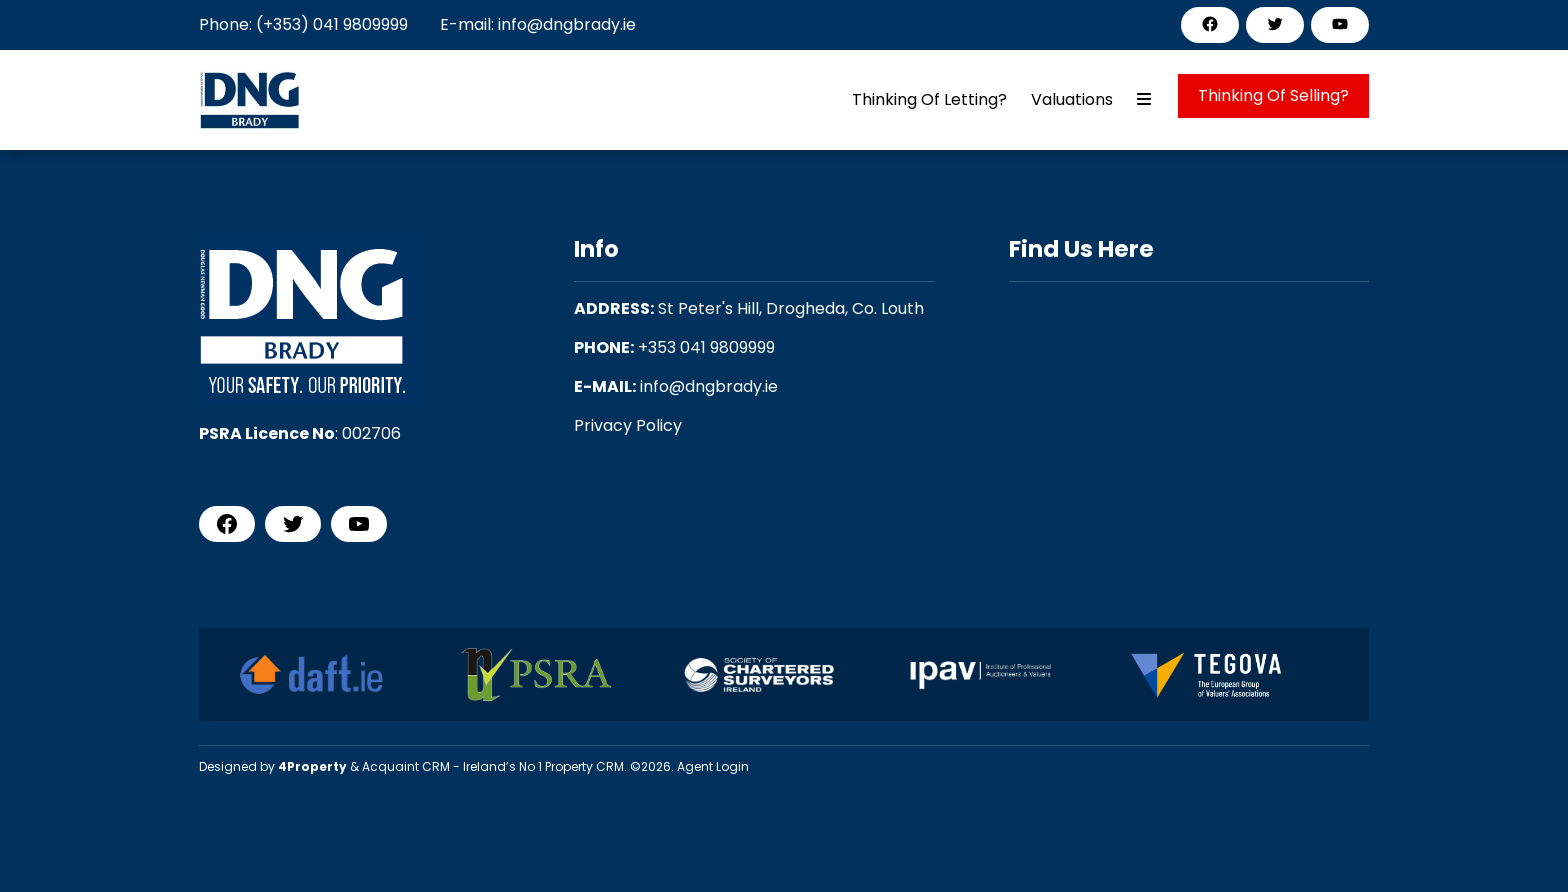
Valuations (1072, 99)
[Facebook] (1210, 24)
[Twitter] (1275, 24)
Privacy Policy (628, 425)
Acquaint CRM (406, 766)
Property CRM (584, 766)
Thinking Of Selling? (1273, 95)
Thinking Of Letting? (929, 99)
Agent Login (713, 766)
